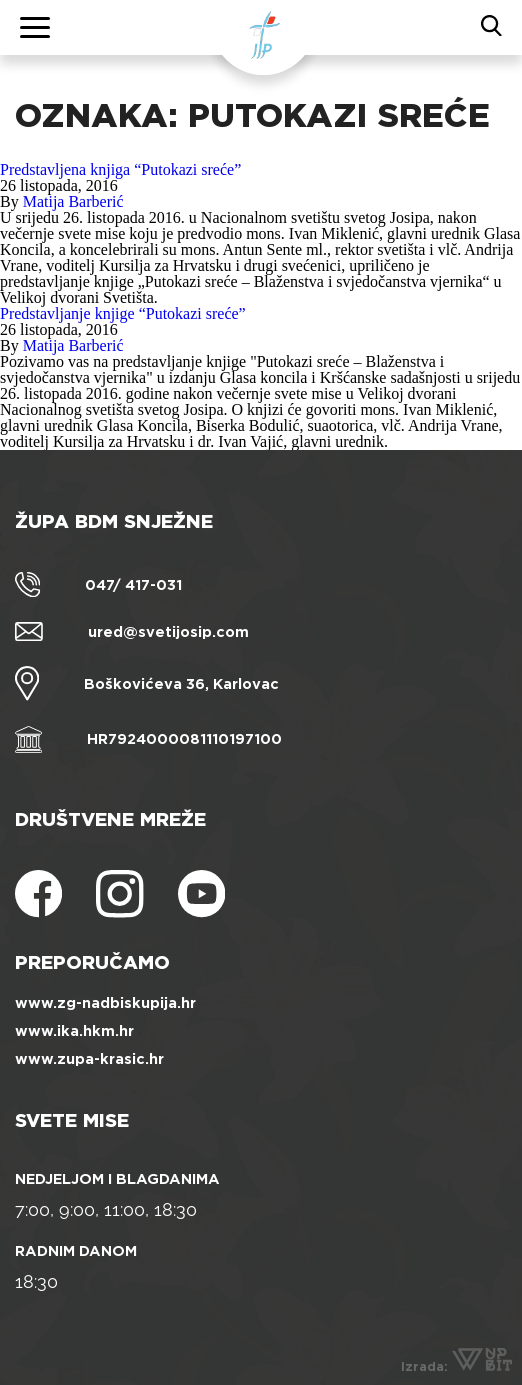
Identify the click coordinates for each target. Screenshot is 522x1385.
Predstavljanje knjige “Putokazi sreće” (123, 313)
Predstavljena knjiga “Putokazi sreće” (120, 169)
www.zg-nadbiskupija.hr (105, 1003)
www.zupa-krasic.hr (89, 1059)
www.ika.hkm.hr (74, 1031)
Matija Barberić (73, 201)
